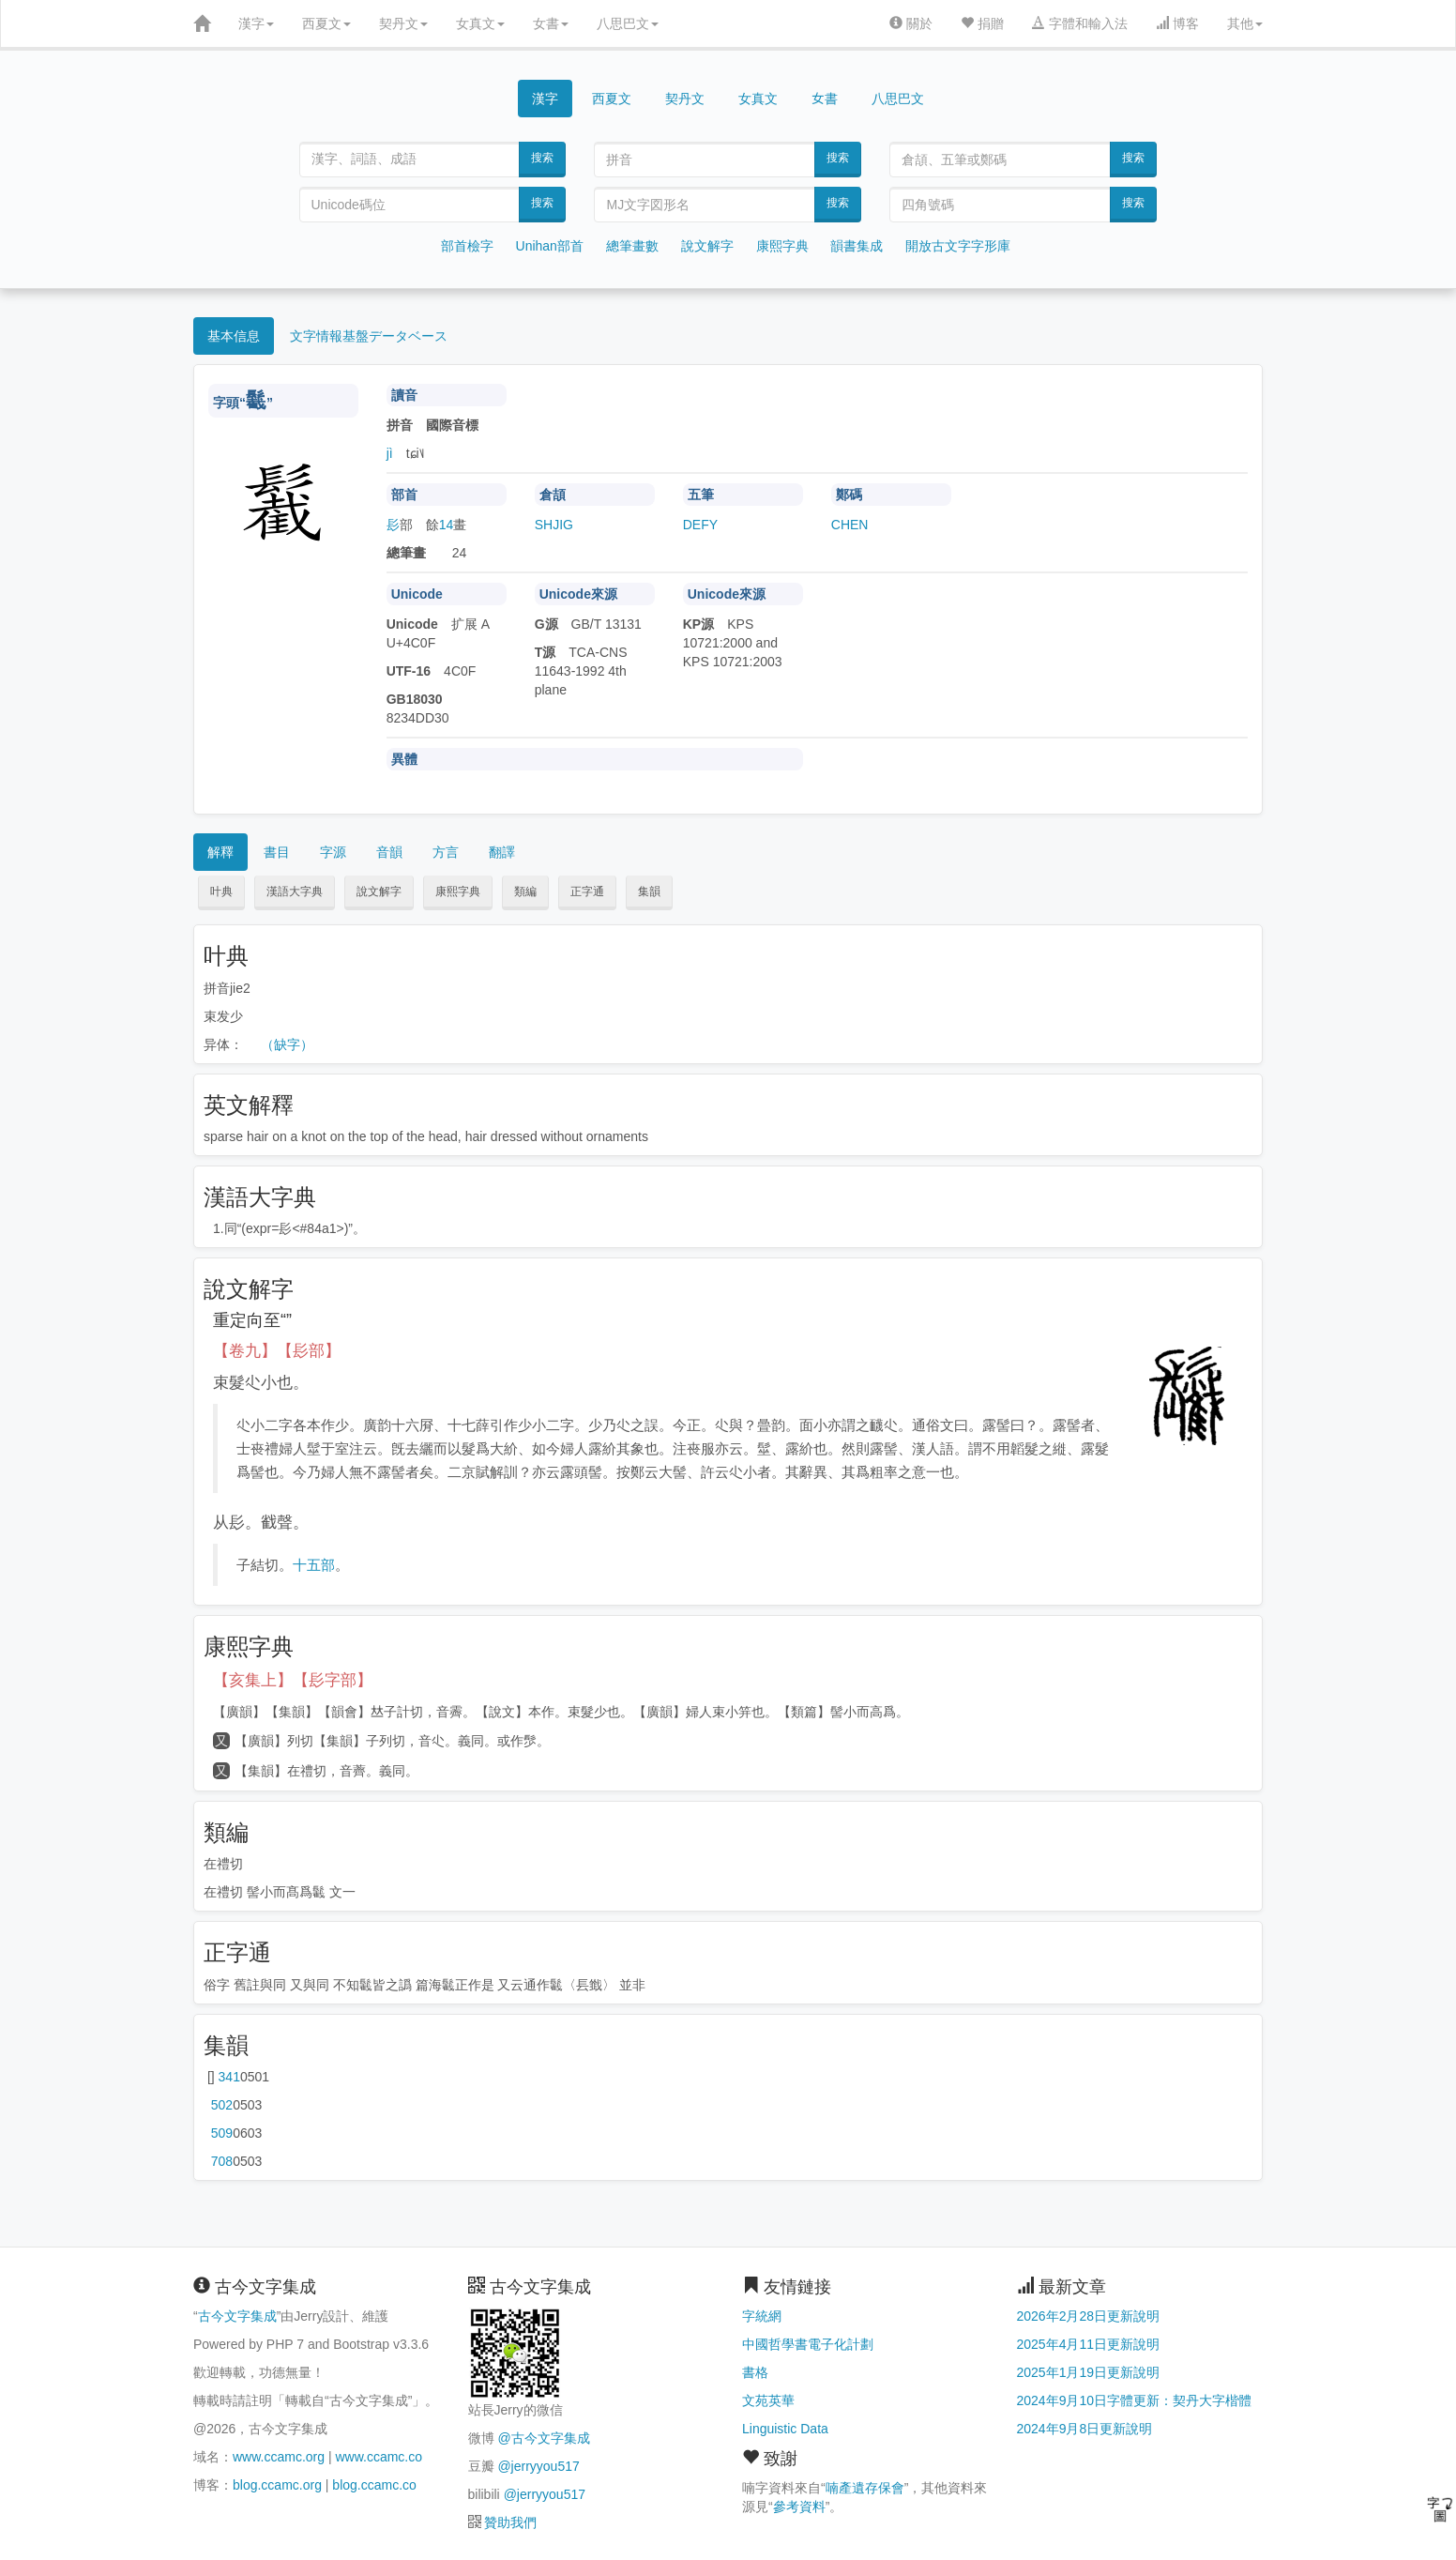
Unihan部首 (550, 245)
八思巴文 (628, 23)
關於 (911, 23)
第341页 (229, 2076)
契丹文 (403, 23)
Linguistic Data (785, 2428)
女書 (551, 23)
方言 (445, 852)
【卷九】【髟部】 (277, 1351)
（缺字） (287, 1044)
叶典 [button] (221, 891)
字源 (333, 852)
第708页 (222, 2161)
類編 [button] (525, 891)
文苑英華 (768, 2400)
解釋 (220, 852)
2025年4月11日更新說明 (1088, 2344)
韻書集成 (856, 245)
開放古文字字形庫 (957, 245)
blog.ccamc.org (277, 2484)
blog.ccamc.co (374, 2484)
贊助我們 (510, 2522)
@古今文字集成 (543, 2438)
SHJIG (554, 524)
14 (446, 524)
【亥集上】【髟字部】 (292, 1680)
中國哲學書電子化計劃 (807, 2344)
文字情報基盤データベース (368, 335)
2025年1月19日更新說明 (1088, 2372)
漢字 (256, 23)
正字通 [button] (587, 891)
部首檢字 (467, 245)
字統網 (761, 2316)
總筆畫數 (632, 245)
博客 (1177, 23)
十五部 (314, 1565)
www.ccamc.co (378, 2456)
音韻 (389, 852)
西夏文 (326, 23)
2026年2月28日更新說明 (1088, 2316)
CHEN (850, 524)
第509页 (222, 2133)
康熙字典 (782, 245)
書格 (755, 2372)
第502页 (222, 2104)
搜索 (542, 157)
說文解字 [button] (379, 891)
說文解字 (707, 245)
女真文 (480, 23)
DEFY (700, 524)
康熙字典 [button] (457, 891)
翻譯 (502, 852)
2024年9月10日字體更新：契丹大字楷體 (1134, 2400)
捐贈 (982, 23)
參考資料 (799, 2506)
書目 (277, 852)
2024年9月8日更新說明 (1085, 2428)
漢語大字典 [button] (294, 891)
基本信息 (233, 335)
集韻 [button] (649, 891)
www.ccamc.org (279, 2456)
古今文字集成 (237, 2316)
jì (390, 453)
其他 (1245, 23)
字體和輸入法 (1080, 23)
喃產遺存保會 (865, 2487)
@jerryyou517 (538, 2466)
